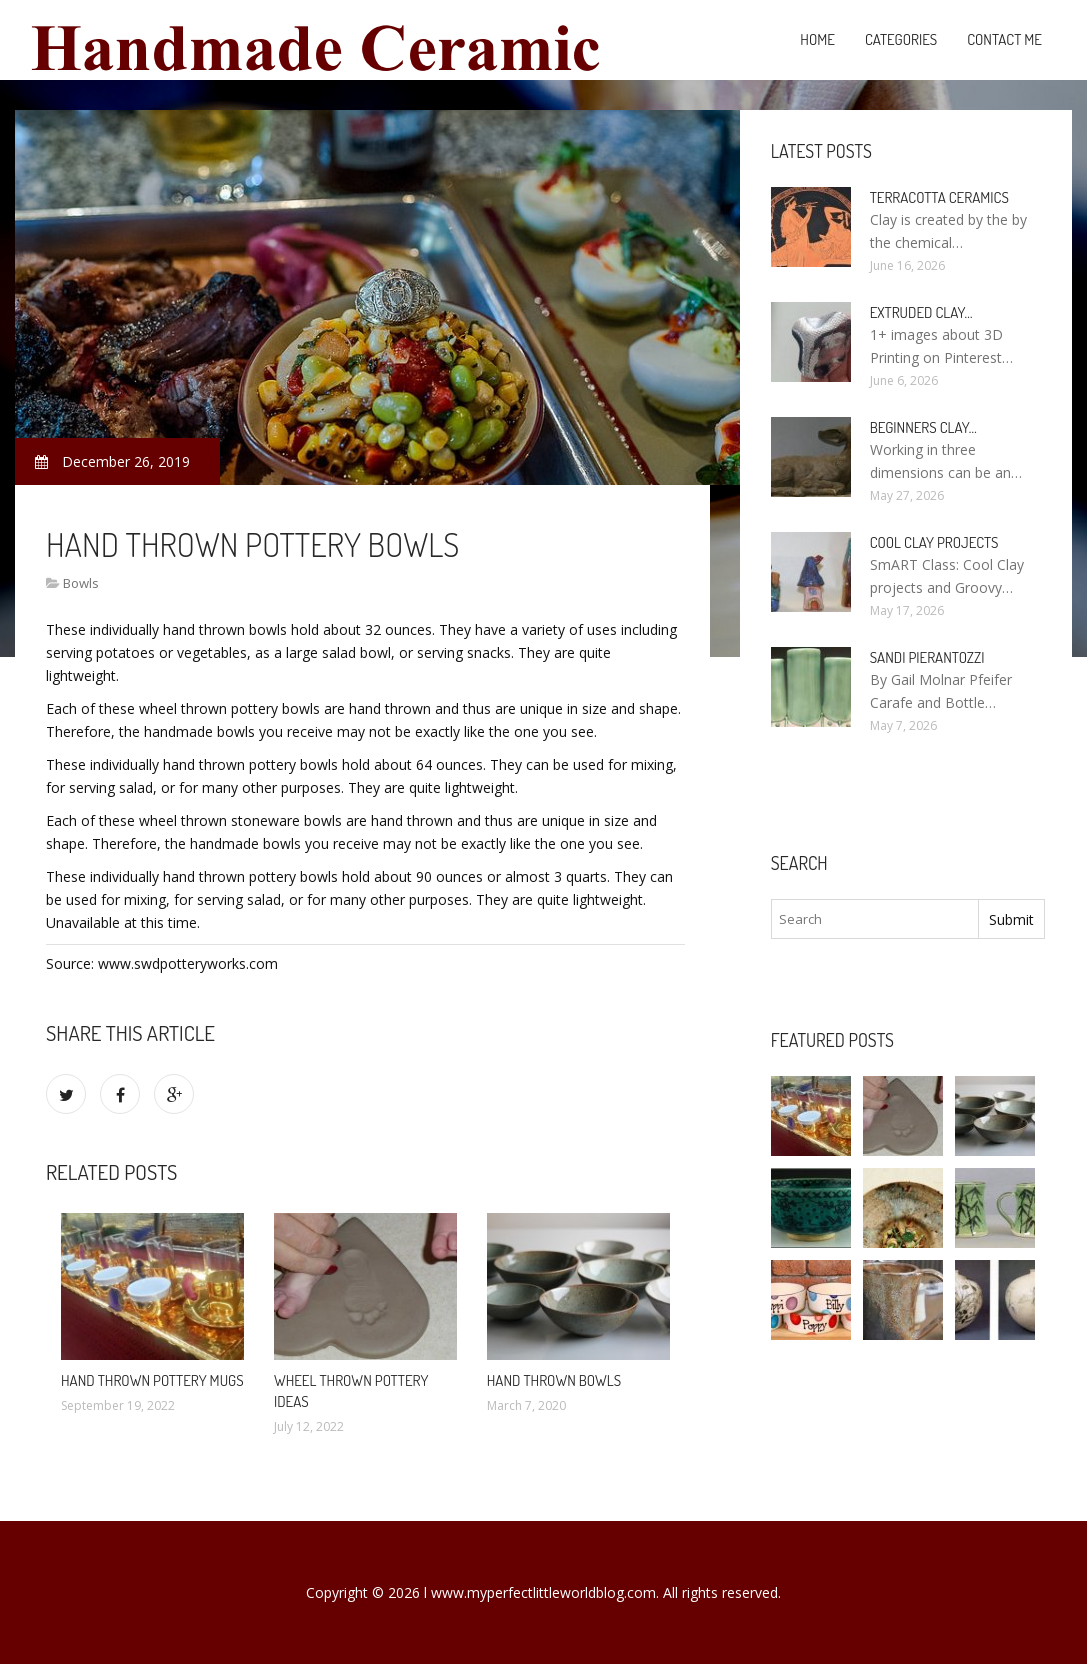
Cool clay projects (934, 542)
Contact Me (1004, 39)
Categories (901, 39)
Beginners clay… (923, 427)
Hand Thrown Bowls (554, 1380)
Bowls (81, 583)
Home (817, 39)
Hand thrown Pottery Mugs (152, 1380)
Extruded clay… (921, 312)
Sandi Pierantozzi (927, 657)
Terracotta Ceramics (939, 197)
